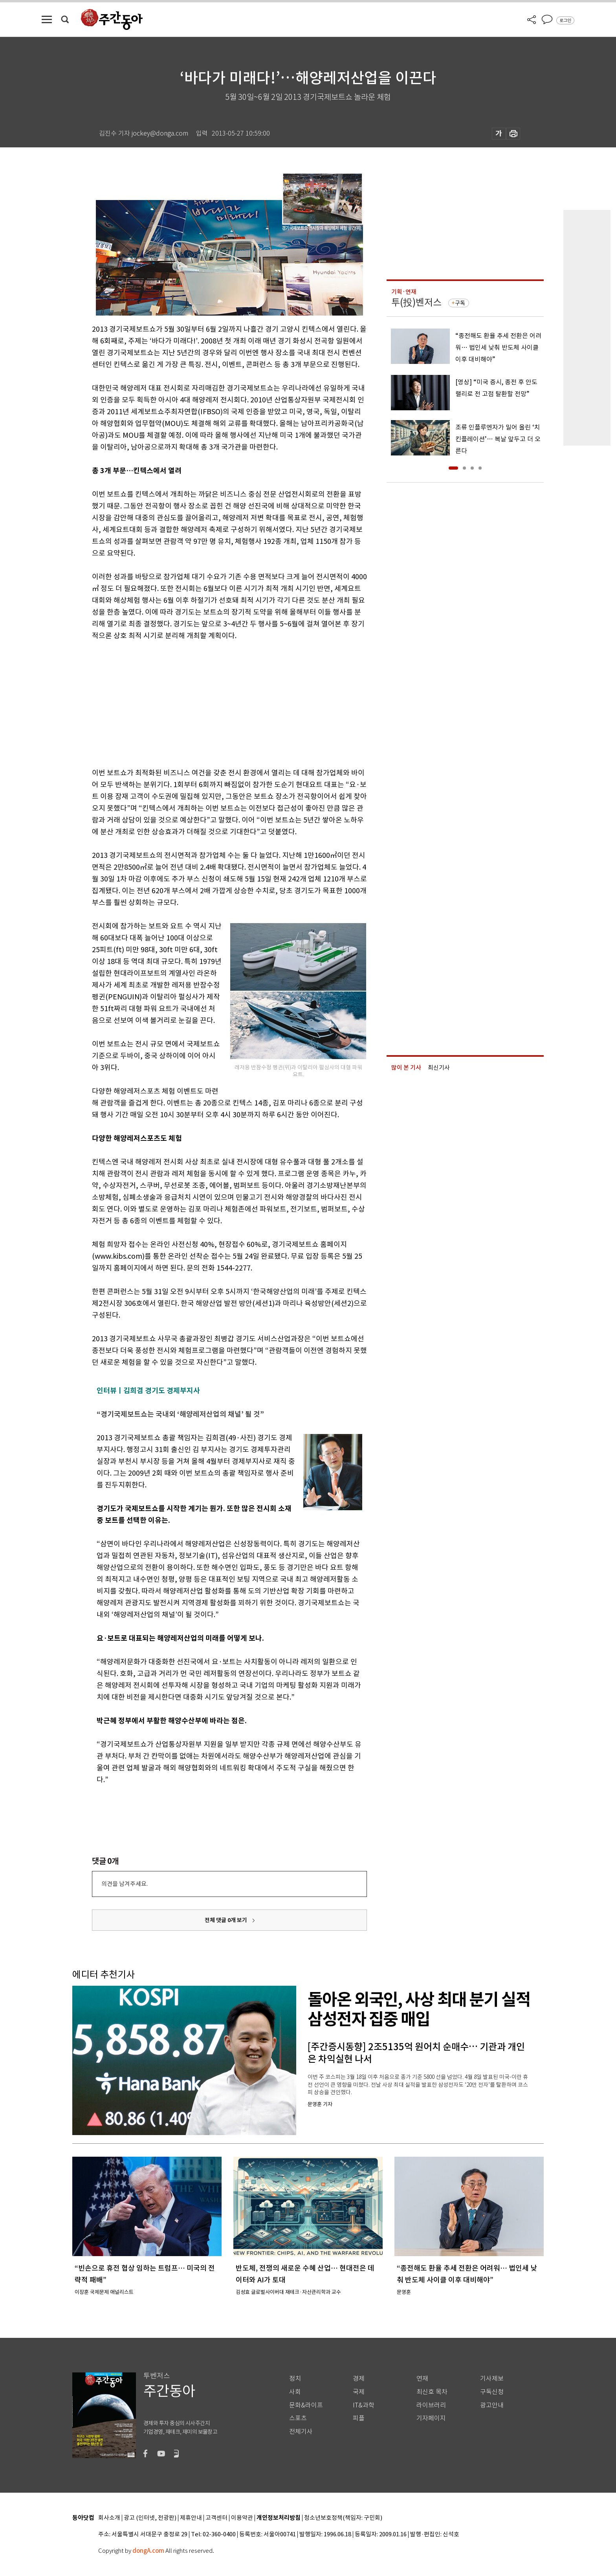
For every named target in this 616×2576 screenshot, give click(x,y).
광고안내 (492, 2405)
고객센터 (216, 2518)
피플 (359, 2418)
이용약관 (242, 2518)
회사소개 (109, 2518)
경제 (359, 2378)
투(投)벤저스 (416, 302)
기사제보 (492, 2378)
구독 (460, 303)
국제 (359, 2392)
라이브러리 (431, 2405)
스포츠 (298, 2418)
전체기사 (301, 2431)
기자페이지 (431, 2418)
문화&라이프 (306, 2405)
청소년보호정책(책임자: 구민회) (343, 2518)
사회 (295, 2392)
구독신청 (492, 2392)
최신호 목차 (431, 2392)
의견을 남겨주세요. (124, 1883)
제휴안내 (191, 2518)
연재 (422, 2378)
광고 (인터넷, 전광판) (150, 2518)
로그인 (565, 20)
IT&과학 (363, 2405)
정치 (295, 2378)
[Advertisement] (210, 703)
